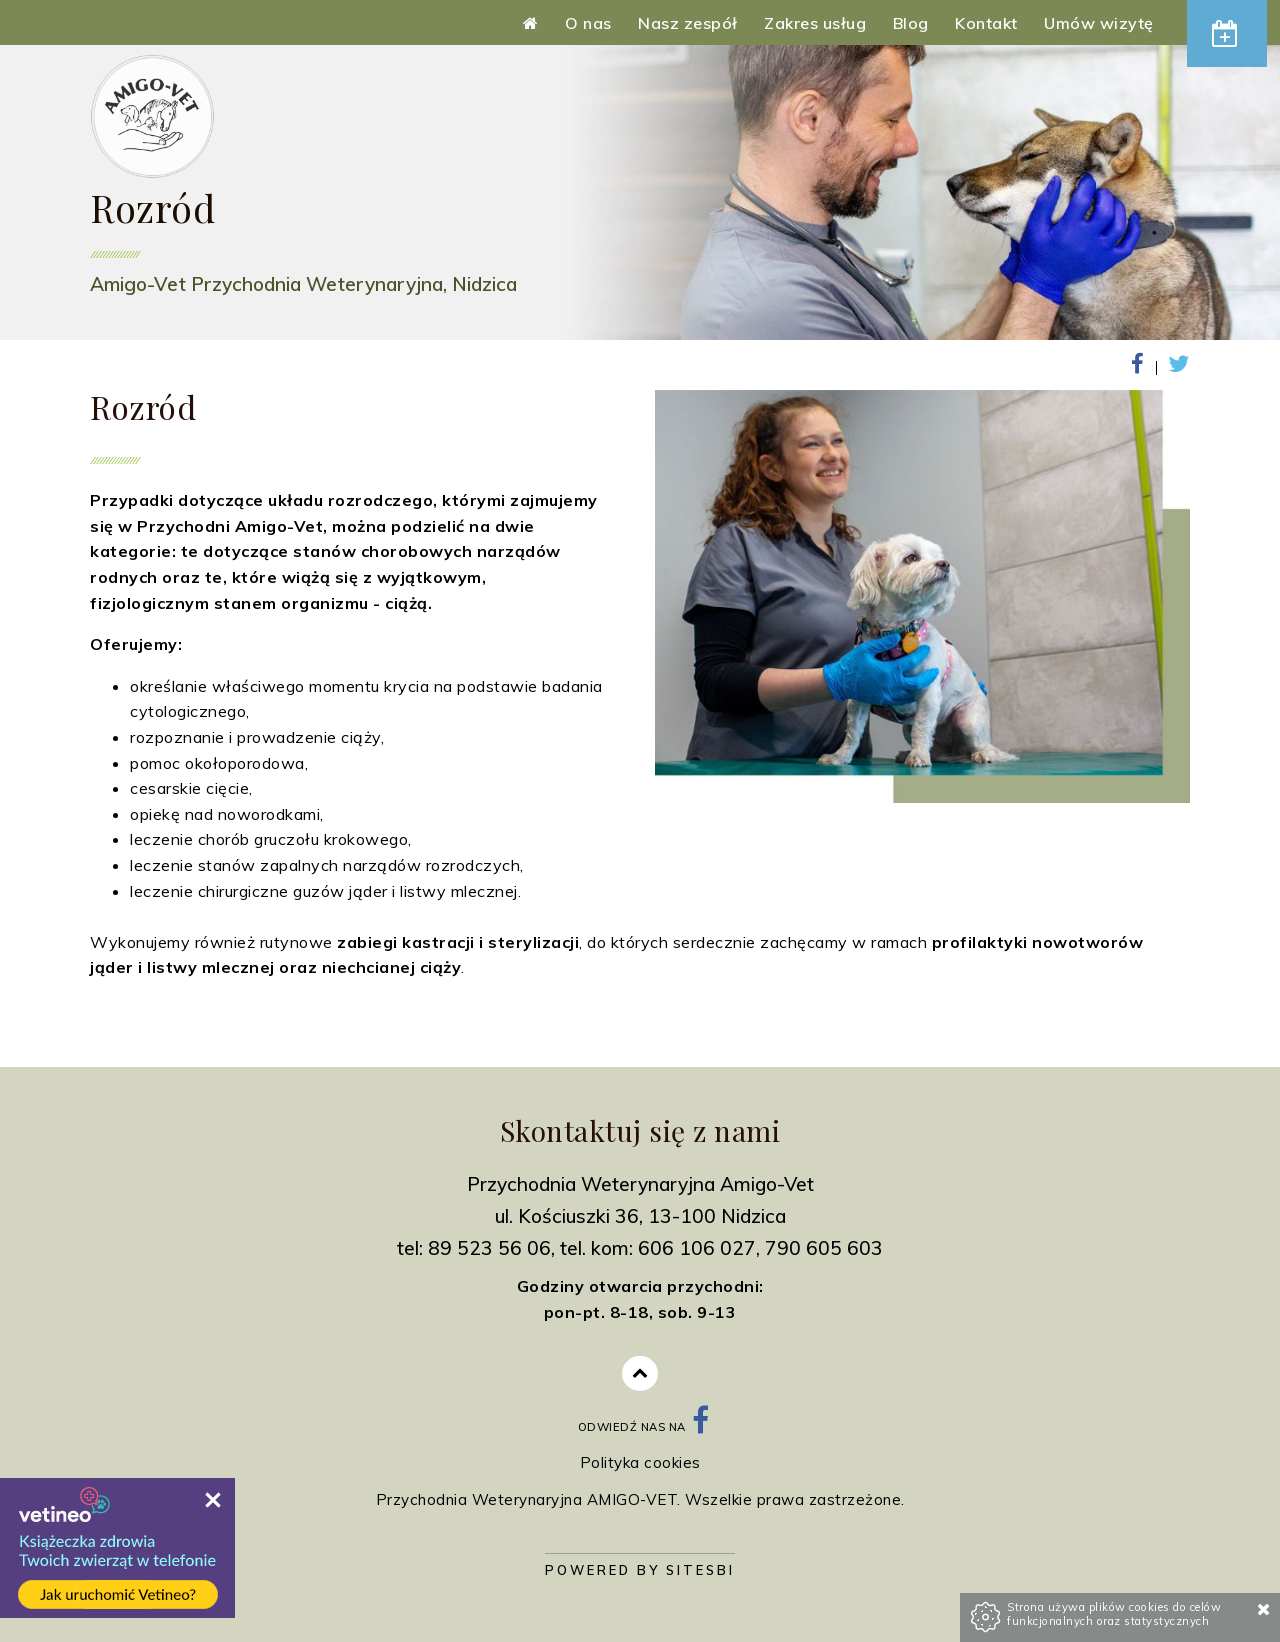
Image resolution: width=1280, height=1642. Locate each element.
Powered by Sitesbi (640, 1570)
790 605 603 (824, 1248)
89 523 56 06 (489, 1248)
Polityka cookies (640, 1462)
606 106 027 (697, 1248)
